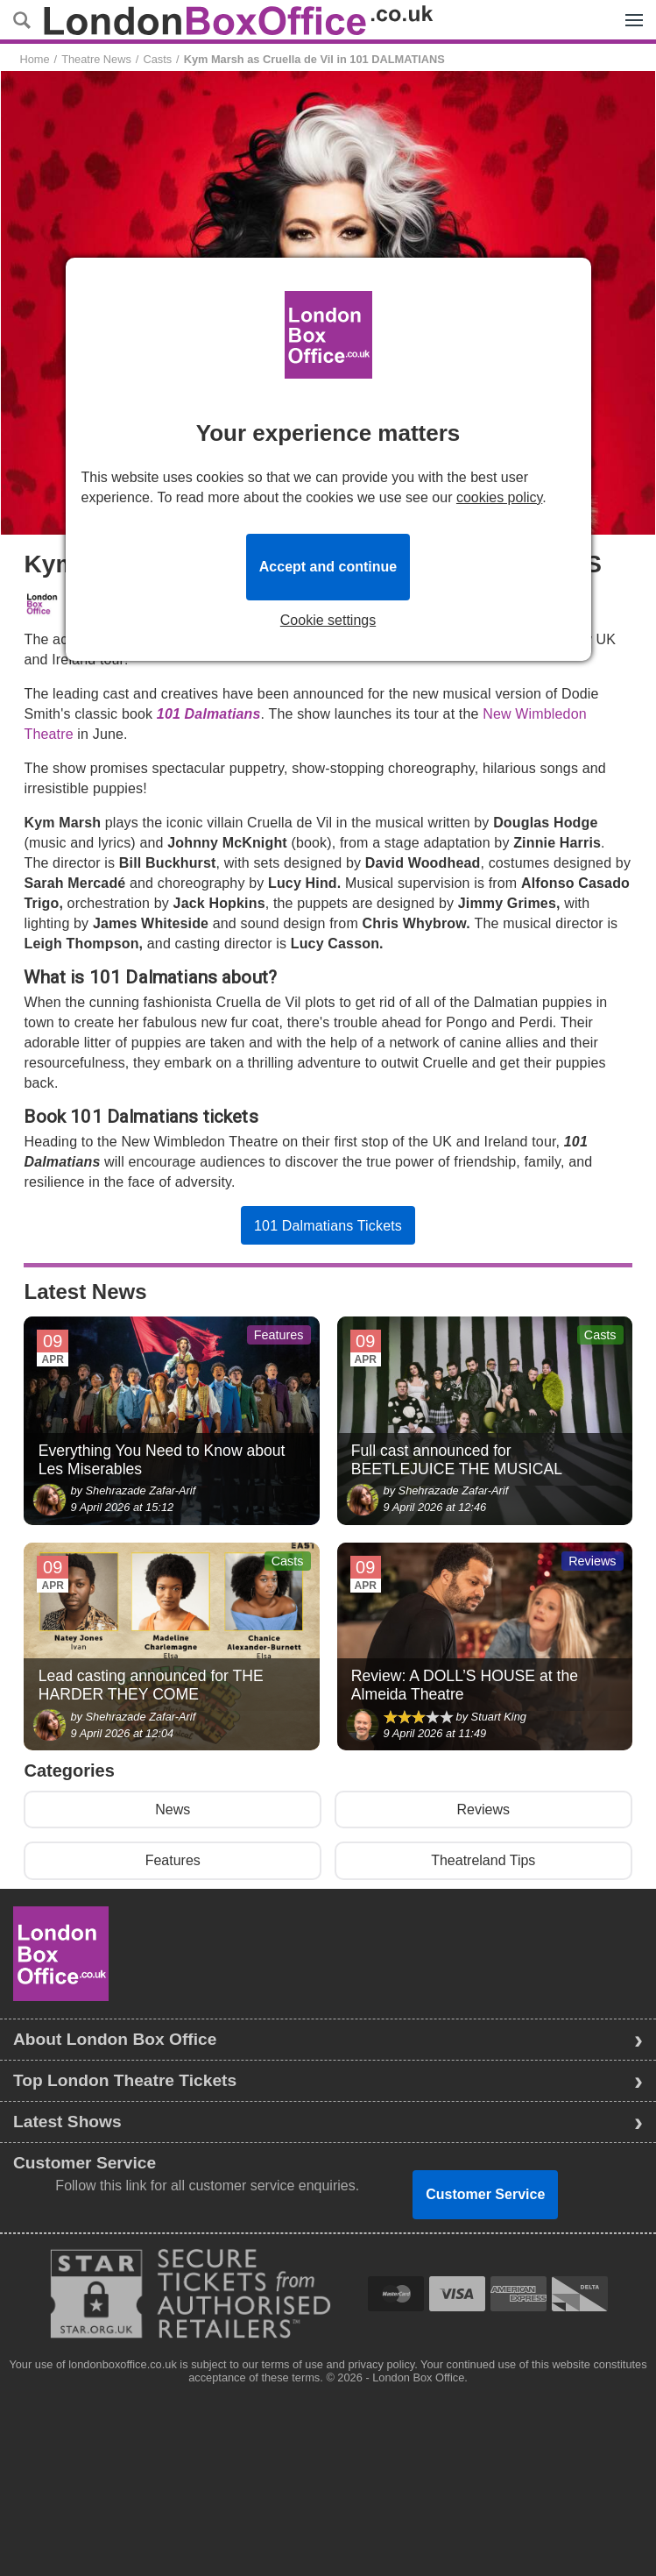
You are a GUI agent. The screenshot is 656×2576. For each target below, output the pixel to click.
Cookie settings (328, 621)
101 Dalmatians (209, 713)
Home (34, 59)
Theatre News (96, 59)
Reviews (483, 1809)
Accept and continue (328, 566)
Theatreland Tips (483, 1860)
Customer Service (485, 2194)
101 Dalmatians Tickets (328, 1225)
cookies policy (499, 497)
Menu (629, 10)
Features (173, 1860)
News (172, 1809)
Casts (157, 59)
